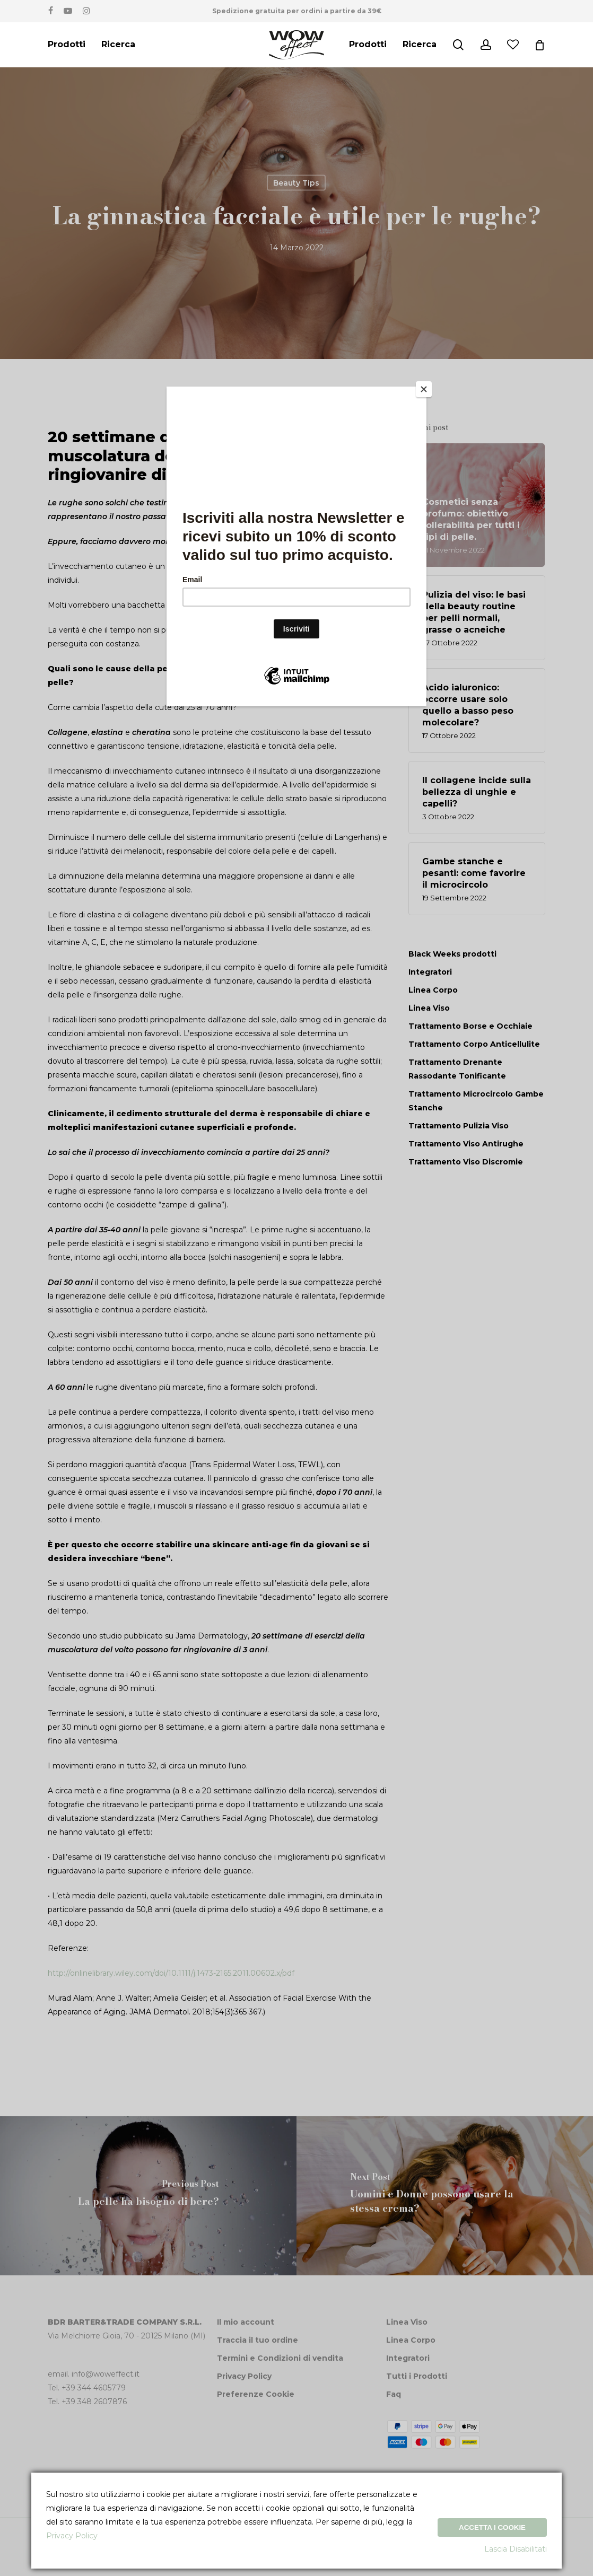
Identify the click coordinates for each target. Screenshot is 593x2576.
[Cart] (539, 45)
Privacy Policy (72, 2535)
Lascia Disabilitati (515, 2549)
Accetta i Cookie (492, 2527)
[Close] (424, 389)
